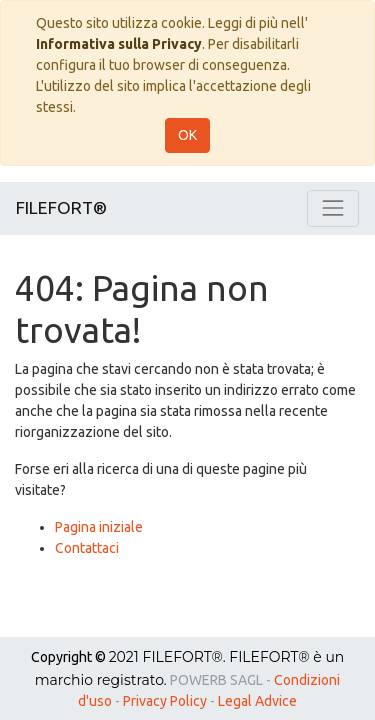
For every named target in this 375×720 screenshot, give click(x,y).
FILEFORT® (61, 207)
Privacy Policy (165, 701)
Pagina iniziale (99, 527)
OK (187, 135)
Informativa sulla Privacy (119, 44)
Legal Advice (257, 701)
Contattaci (87, 548)
